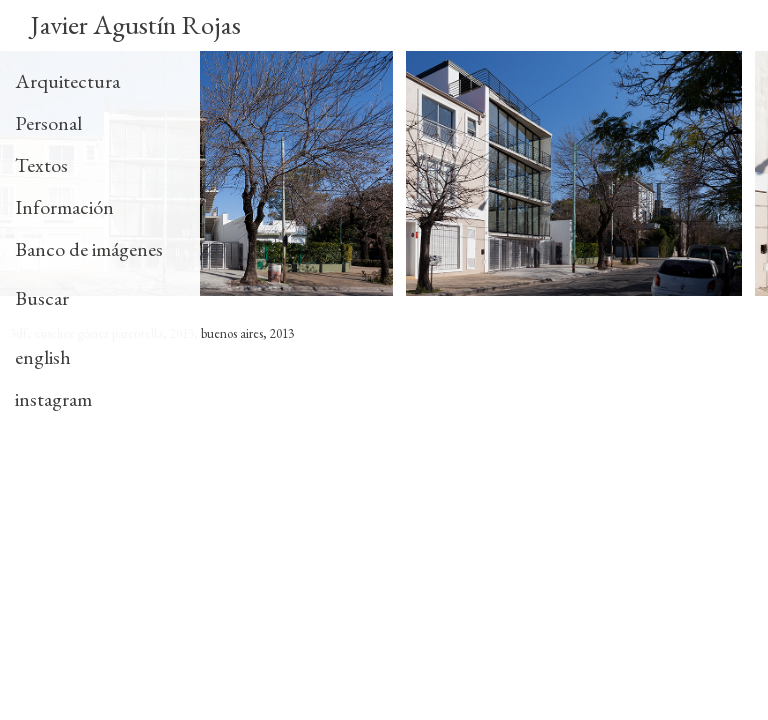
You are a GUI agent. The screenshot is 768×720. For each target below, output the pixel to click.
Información (64, 207)
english (43, 357)
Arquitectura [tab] (67, 81)
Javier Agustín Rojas (135, 24)
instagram (53, 399)
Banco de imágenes (89, 249)
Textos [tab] (41, 165)
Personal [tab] (48, 123)
